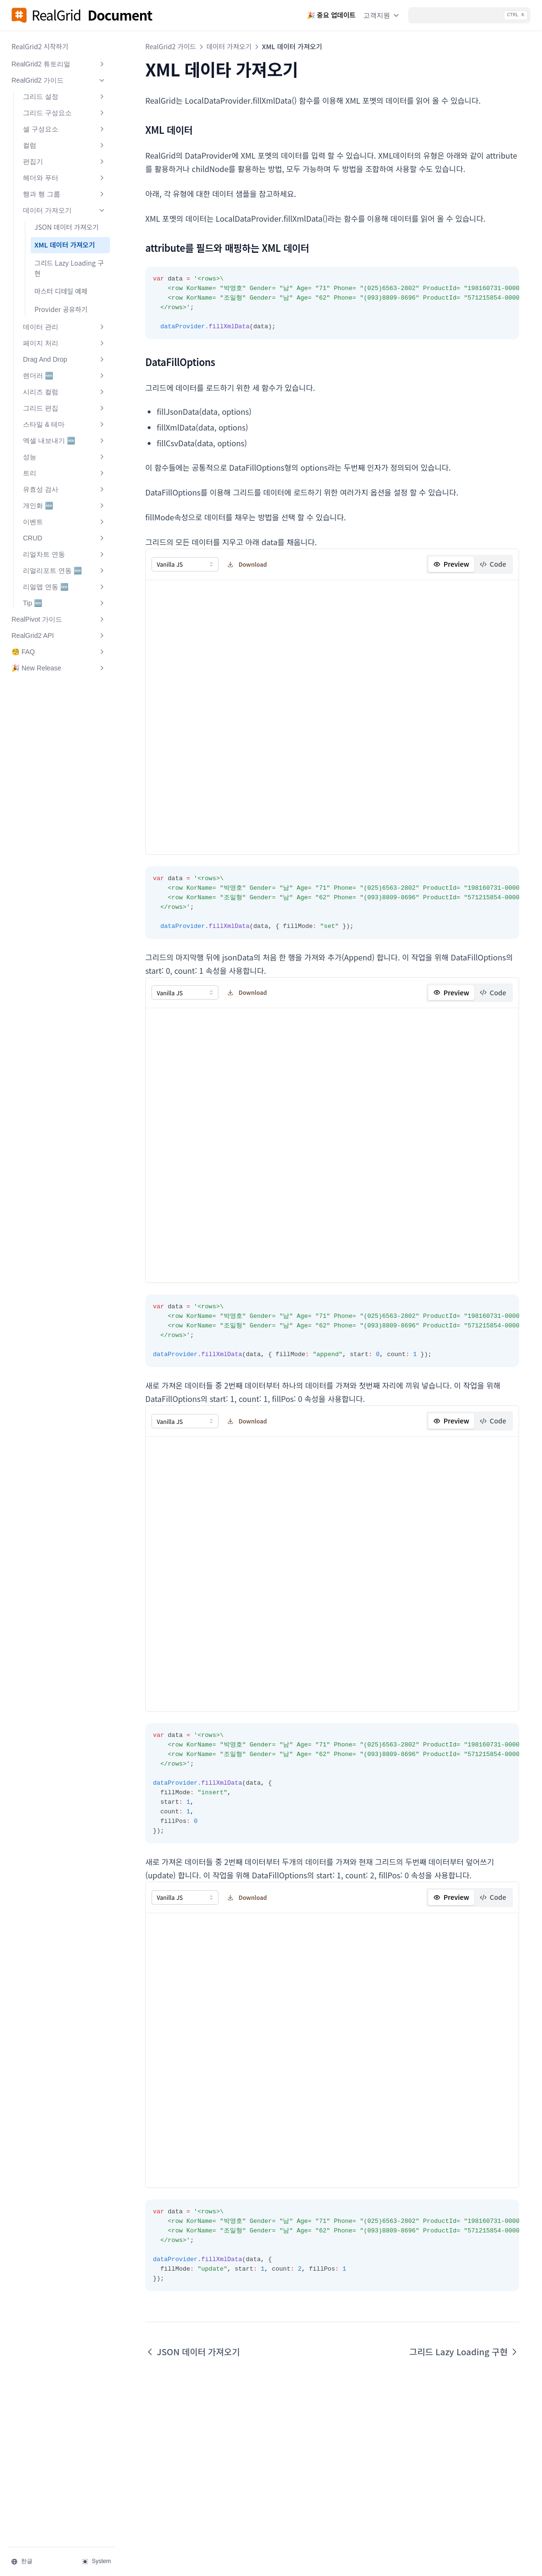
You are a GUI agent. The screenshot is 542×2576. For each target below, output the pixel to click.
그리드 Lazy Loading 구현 (69, 268)
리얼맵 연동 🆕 (64, 586)
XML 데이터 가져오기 (64, 244)
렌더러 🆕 (64, 375)
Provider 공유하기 (60, 309)
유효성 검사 (64, 489)
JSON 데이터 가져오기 (66, 227)
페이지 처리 (64, 343)
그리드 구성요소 (64, 112)
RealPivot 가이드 (58, 619)
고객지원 (382, 15)
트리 (64, 473)
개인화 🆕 (64, 505)
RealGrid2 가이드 (58, 80)
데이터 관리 (64, 327)
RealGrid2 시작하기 (39, 46)
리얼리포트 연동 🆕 (64, 570)
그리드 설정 (64, 96)
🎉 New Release (58, 668)
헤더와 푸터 (64, 177)
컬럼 (64, 145)
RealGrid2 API (58, 635)
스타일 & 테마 (64, 424)
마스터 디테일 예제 (60, 291)
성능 (64, 457)
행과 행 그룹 (64, 194)
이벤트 (64, 521)
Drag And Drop (64, 359)
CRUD (64, 538)
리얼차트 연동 (64, 554)
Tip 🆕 (64, 603)
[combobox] (185, 564)
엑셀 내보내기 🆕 (64, 440)
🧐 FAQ (58, 651)
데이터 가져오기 (64, 210)
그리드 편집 (64, 408)
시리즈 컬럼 (64, 392)
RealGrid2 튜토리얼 (58, 64)
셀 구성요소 (64, 129)
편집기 (64, 161)
